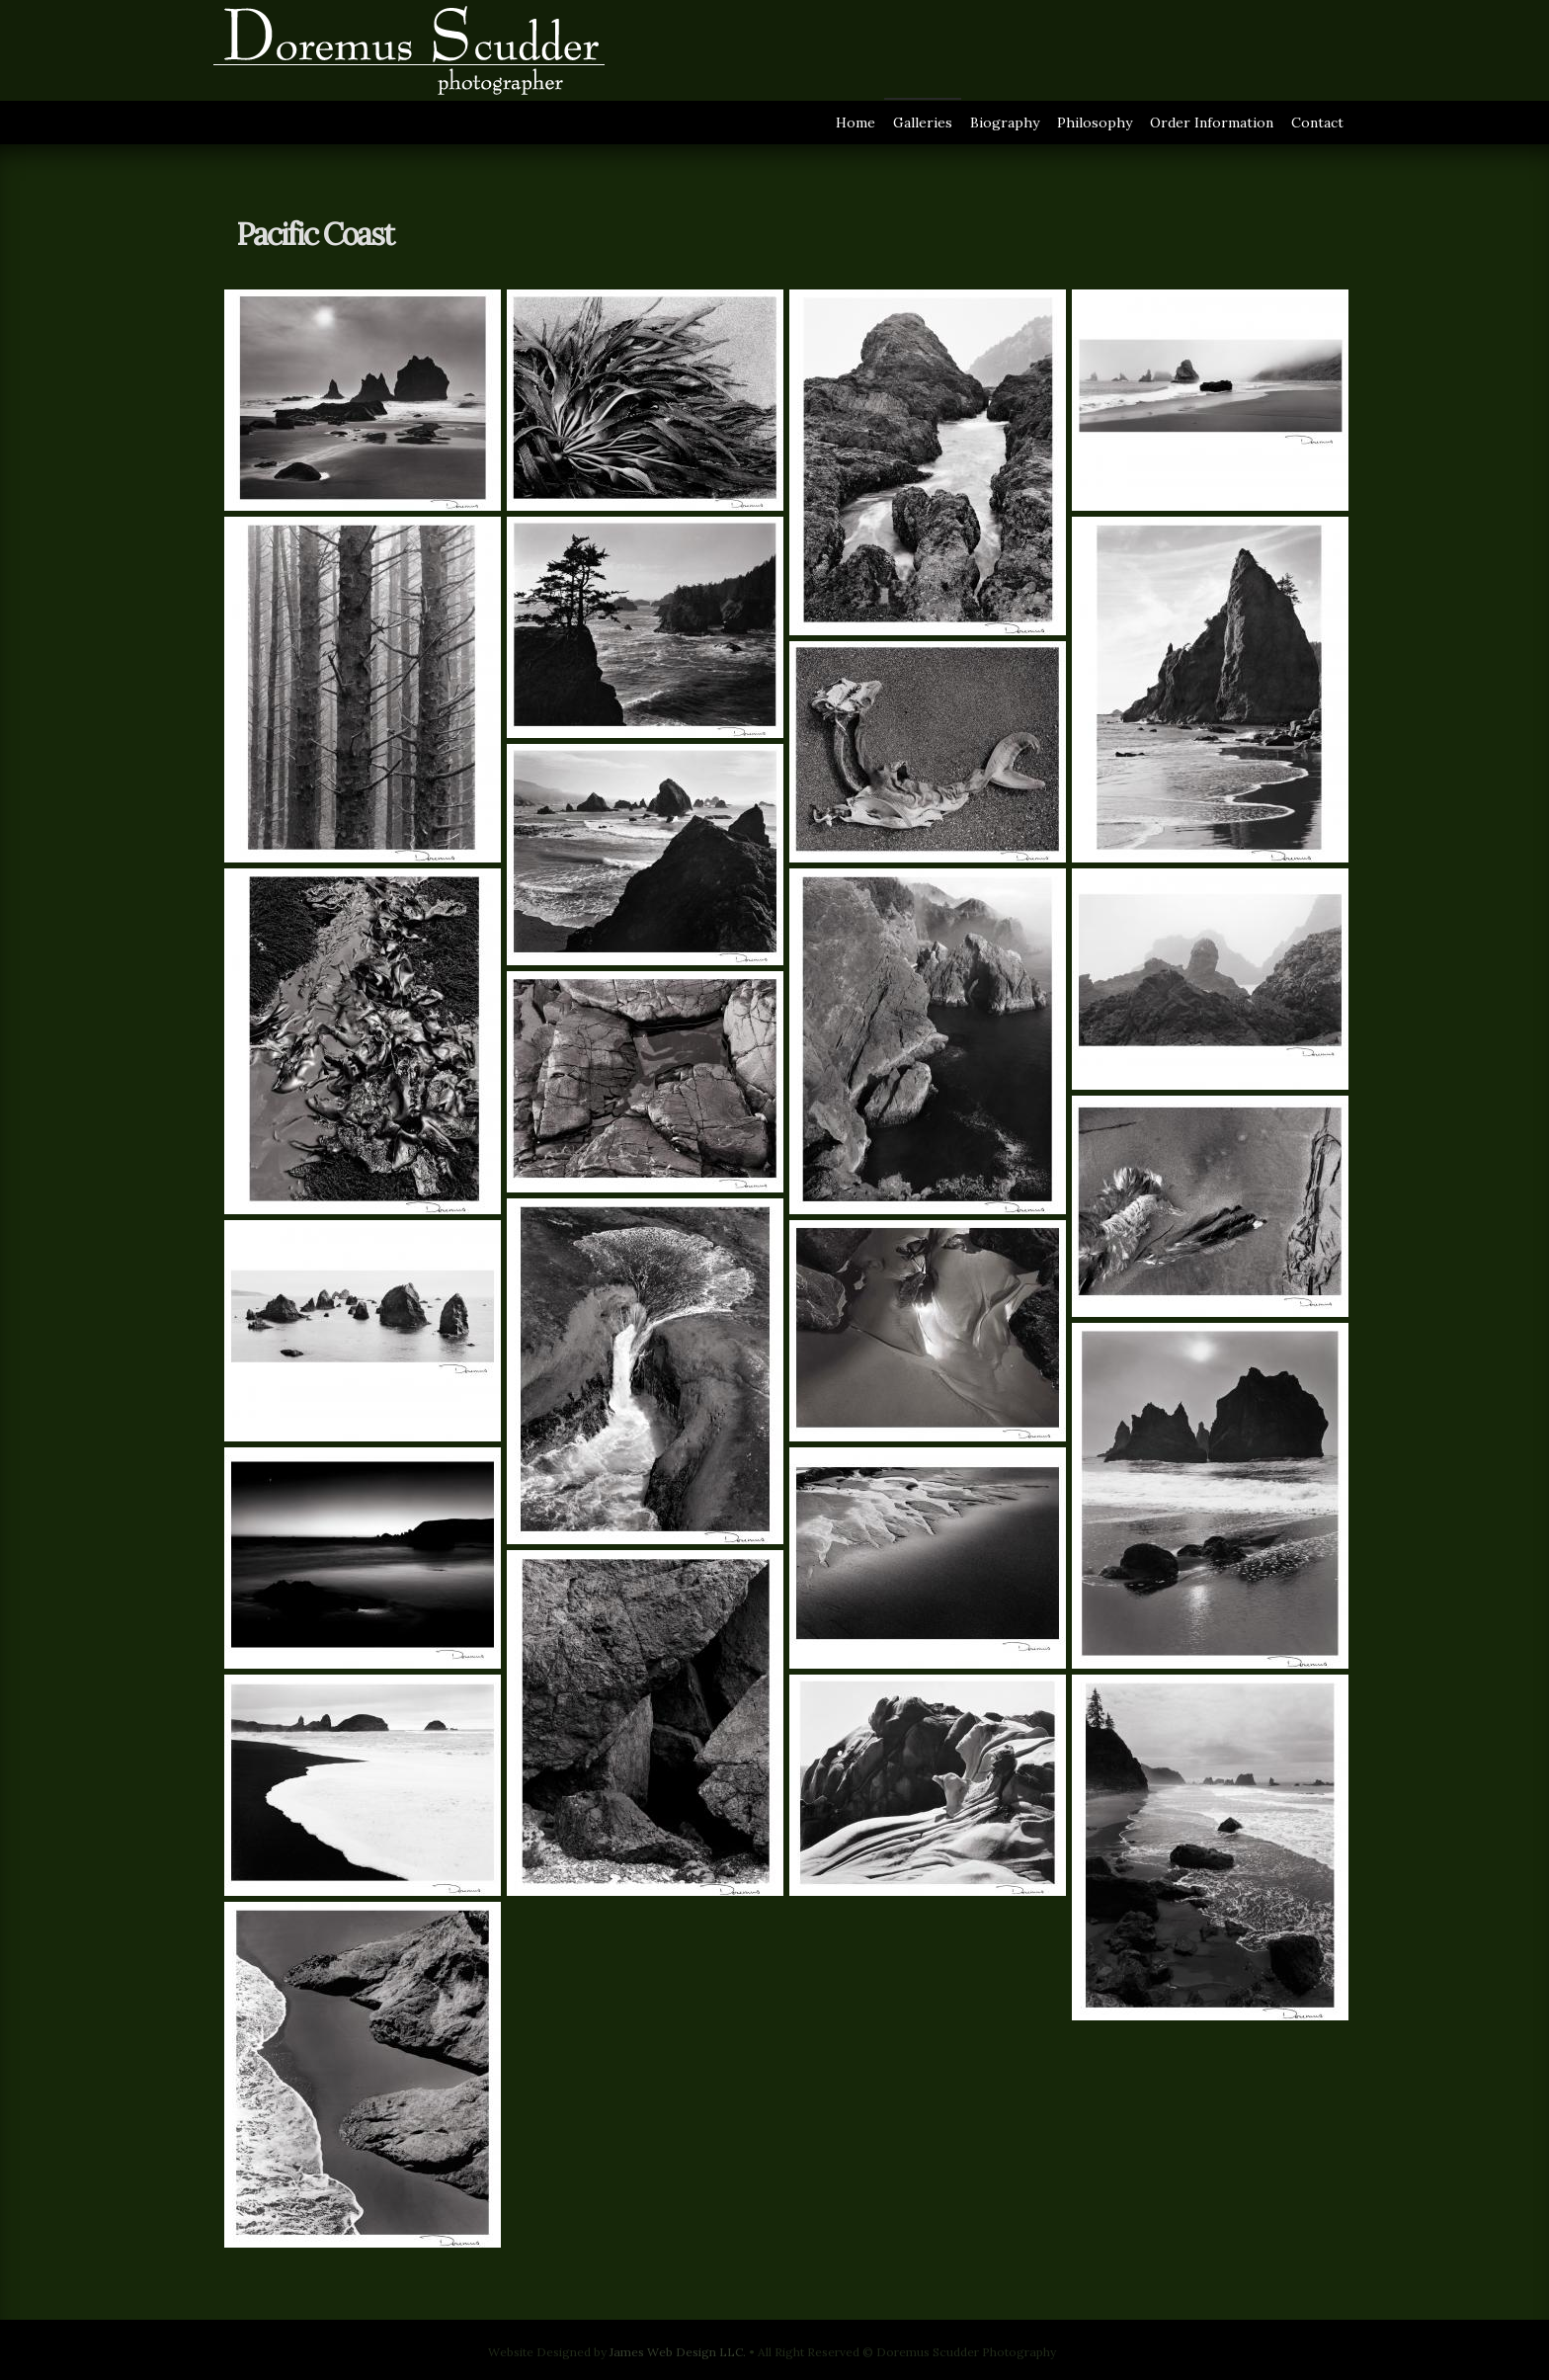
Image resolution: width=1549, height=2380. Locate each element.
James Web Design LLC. (678, 2351)
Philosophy (1094, 122)
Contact (1317, 122)
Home (855, 122)
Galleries (922, 122)
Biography (1004, 122)
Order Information (1211, 122)
